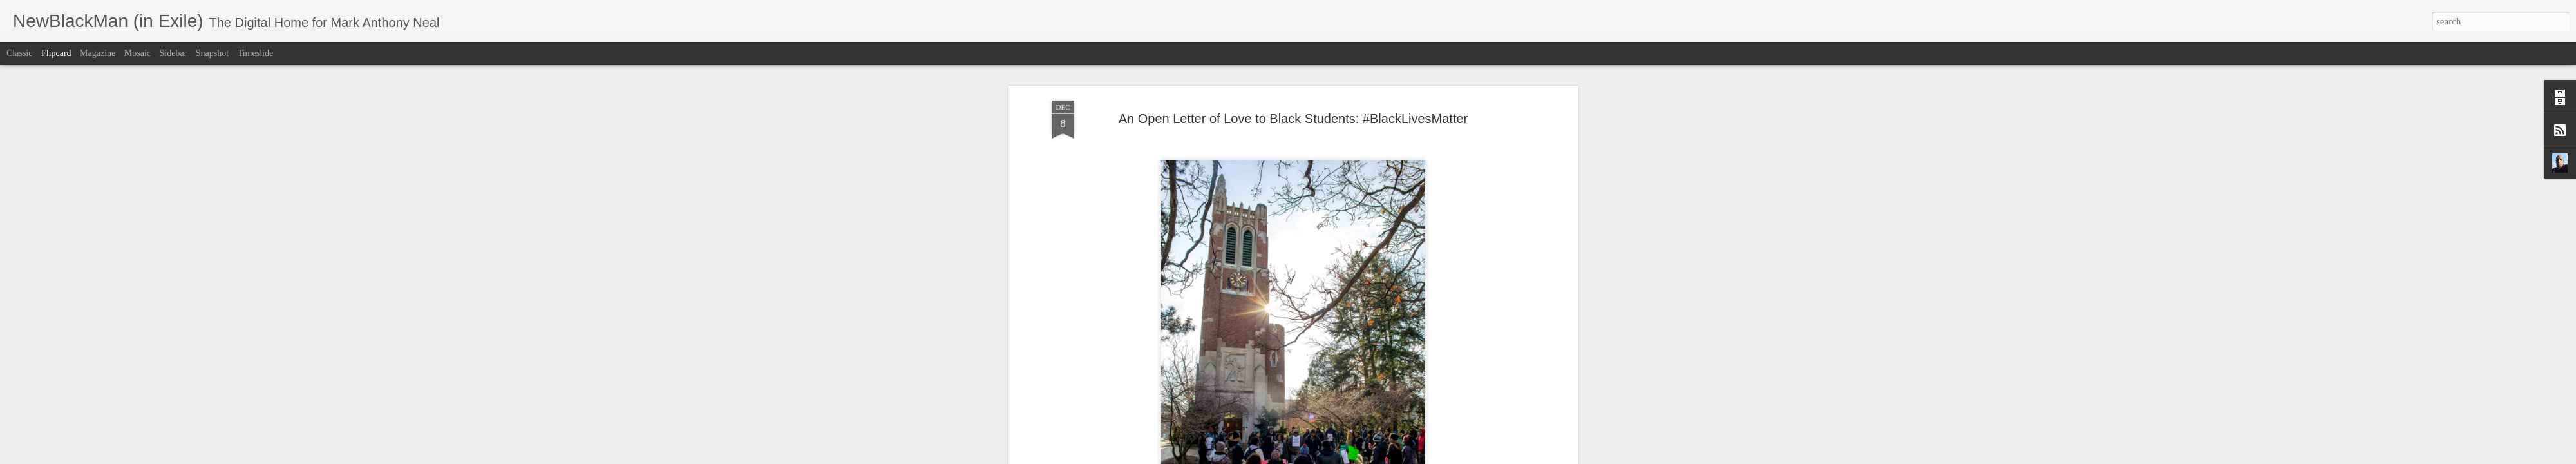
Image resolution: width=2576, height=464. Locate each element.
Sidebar (173, 53)
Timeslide (256, 53)
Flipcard (56, 53)
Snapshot (212, 53)
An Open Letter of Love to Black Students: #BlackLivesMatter (1293, 113)
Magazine (97, 53)
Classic (19, 53)
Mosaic (137, 53)
